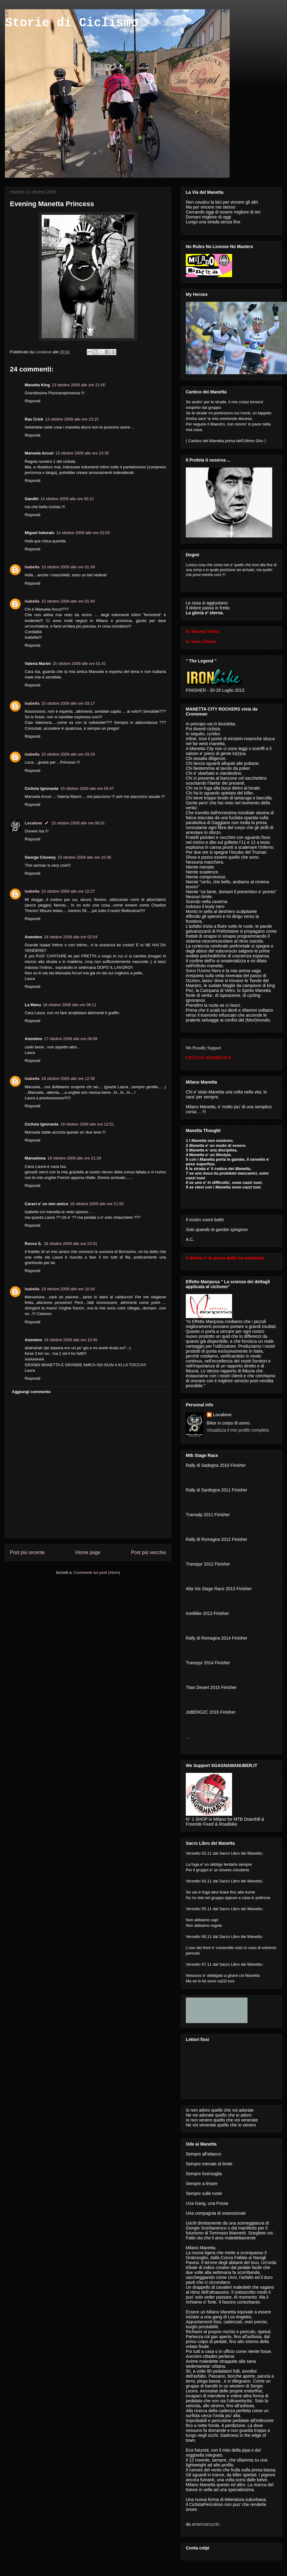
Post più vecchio (148, 1552)
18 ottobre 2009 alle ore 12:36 (68, 1078)
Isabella (32, 567)
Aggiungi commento (31, 1391)
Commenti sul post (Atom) (97, 1572)
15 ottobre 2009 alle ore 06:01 (78, 823)
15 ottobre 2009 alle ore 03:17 (68, 703)
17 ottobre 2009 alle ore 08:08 (70, 1038)
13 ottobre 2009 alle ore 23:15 (71, 419)
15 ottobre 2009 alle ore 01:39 (68, 567)
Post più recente (27, 1552)
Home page (87, 1552)
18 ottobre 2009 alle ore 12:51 (87, 1124)
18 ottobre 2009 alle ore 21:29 (74, 1158)
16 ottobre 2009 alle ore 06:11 (69, 1004)
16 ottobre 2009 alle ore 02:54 (70, 937)
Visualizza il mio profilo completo (238, 1430)
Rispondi (32, 401)
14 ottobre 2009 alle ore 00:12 (67, 498)
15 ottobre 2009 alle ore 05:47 (87, 788)
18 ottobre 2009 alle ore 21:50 (96, 1203)
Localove (43, 352)
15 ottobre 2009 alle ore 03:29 (68, 754)
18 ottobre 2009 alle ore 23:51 (70, 1243)
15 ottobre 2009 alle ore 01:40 (68, 601)
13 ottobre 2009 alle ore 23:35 (82, 453)
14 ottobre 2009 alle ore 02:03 (83, 532)
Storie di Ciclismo (71, 23)
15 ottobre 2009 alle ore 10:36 (84, 857)
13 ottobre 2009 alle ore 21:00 (78, 385)
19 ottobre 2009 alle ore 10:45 (70, 1340)
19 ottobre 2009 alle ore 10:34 (68, 1289)
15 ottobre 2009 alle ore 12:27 (68, 891)
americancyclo (205, 2524)
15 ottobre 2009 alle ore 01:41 (79, 663)
